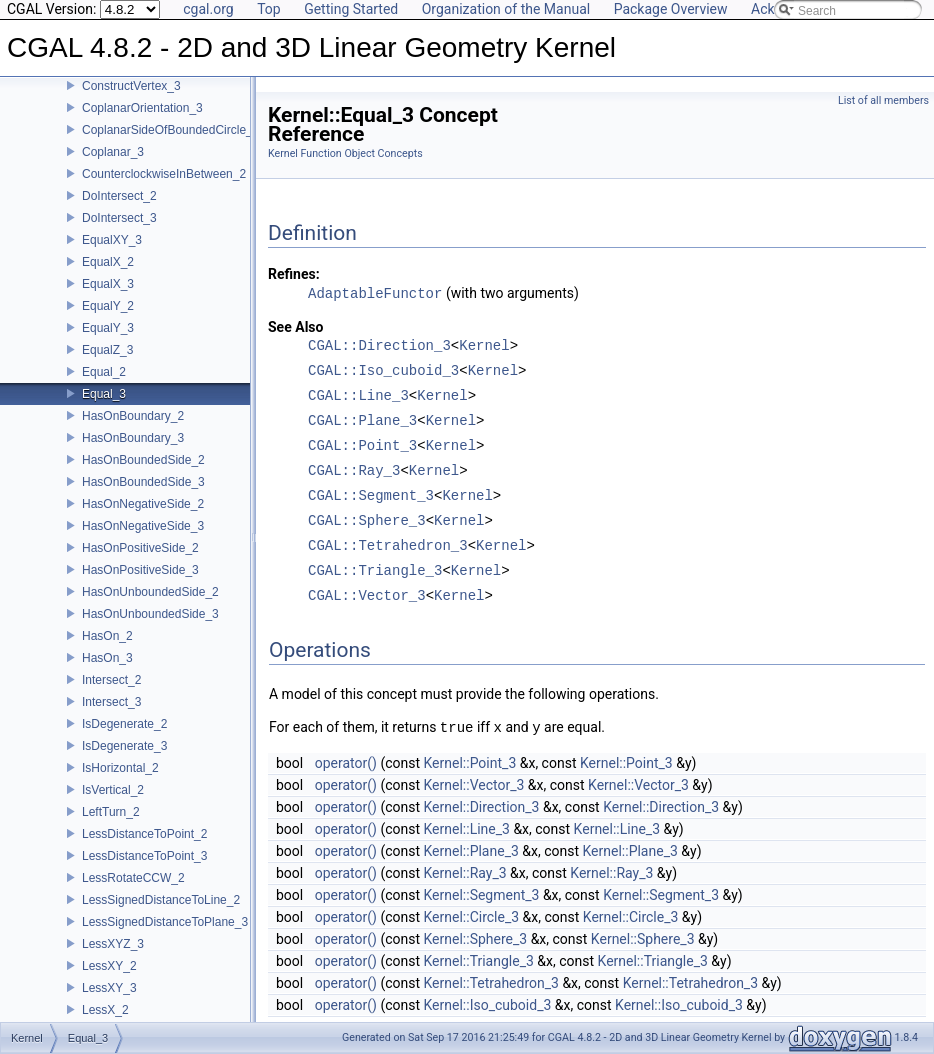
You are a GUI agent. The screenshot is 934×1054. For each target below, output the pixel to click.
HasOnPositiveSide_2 (140, 548)
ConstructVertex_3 (131, 86)
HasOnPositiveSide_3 (140, 570)
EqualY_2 (108, 306)
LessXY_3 (109, 988)
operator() (346, 763)
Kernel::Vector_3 (474, 785)
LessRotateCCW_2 (133, 878)
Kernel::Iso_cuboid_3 (488, 1005)
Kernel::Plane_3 (471, 851)
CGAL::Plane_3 (362, 421)
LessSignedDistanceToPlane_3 (165, 922)
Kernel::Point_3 (470, 763)
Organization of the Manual (506, 9)
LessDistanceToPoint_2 (144, 834)
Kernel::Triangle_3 (479, 961)
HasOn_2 (107, 636)
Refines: (294, 274)
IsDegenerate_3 (124, 746)
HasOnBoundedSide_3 (143, 482)
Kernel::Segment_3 (482, 895)
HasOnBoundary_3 (133, 438)
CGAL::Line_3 (358, 396)
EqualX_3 (108, 284)
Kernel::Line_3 (467, 829)
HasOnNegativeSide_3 (143, 526)
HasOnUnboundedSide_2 (150, 592)
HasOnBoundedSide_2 (143, 460)
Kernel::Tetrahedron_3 (491, 983)
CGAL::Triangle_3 (375, 571)
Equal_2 (104, 372)
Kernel (484, 346)
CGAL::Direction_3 (379, 346)
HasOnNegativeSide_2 (143, 504)
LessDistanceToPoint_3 (144, 856)
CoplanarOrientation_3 (142, 108)
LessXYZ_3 (113, 944)
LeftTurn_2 (111, 812)
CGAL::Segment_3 (371, 496)
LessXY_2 (109, 966)
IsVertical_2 (113, 790)
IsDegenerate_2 (124, 724)
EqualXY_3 (112, 240)
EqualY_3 (108, 328)
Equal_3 (104, 394)
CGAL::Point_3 (362, 446)
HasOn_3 (107, 658)
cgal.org (208, 9)
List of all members (883, 100)
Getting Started (351, 9)
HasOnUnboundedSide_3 (150, 614)
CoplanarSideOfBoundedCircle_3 (170, 130)
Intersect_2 (111, 680)
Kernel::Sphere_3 (476, 939)
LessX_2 (105, 1010)
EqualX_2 (108, 262)
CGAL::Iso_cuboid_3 (383, 371)
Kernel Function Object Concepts (345, 153)
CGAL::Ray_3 (354, 471)
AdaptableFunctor (375, 293)
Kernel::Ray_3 (465, 873)
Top (269, 9)
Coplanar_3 (113, 152)
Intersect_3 (111, 702)
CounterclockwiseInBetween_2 (164, 174)
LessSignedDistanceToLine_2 (161, 900)
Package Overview (671, 9)
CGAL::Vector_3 (367, 596)
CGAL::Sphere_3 (367, 521)
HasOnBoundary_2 (133, 416)
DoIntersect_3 (119, 218)
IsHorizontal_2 (120, 768)
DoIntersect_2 (119, 196)
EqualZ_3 (107, 350)
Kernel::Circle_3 (472, 917)
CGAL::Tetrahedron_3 (388, 546)
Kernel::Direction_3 (482, 807)
